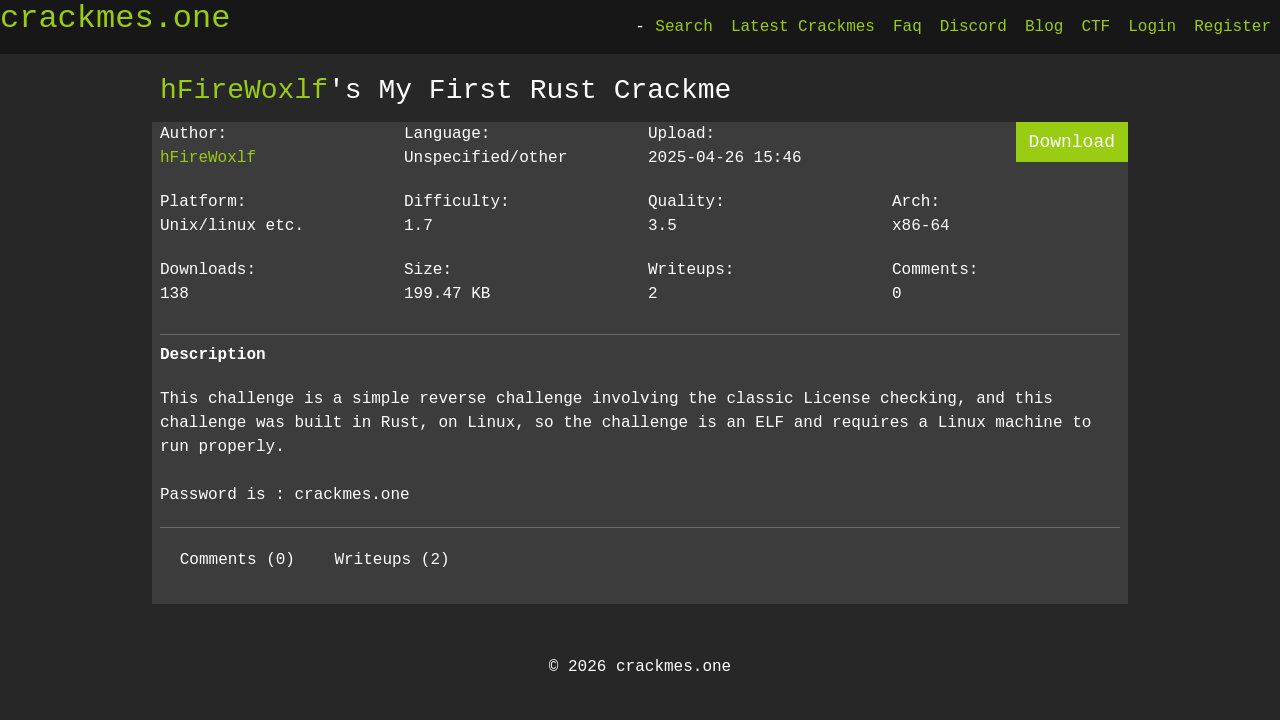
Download (1072, 142)
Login (1152, 27)
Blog (1044, 27)
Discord (973, 27)
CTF (1095, 27)
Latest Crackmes (803, 27)
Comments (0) (237, 560)
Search (684, 27)
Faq (907, 27)
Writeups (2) (391, 560)
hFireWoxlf (244, 90)
